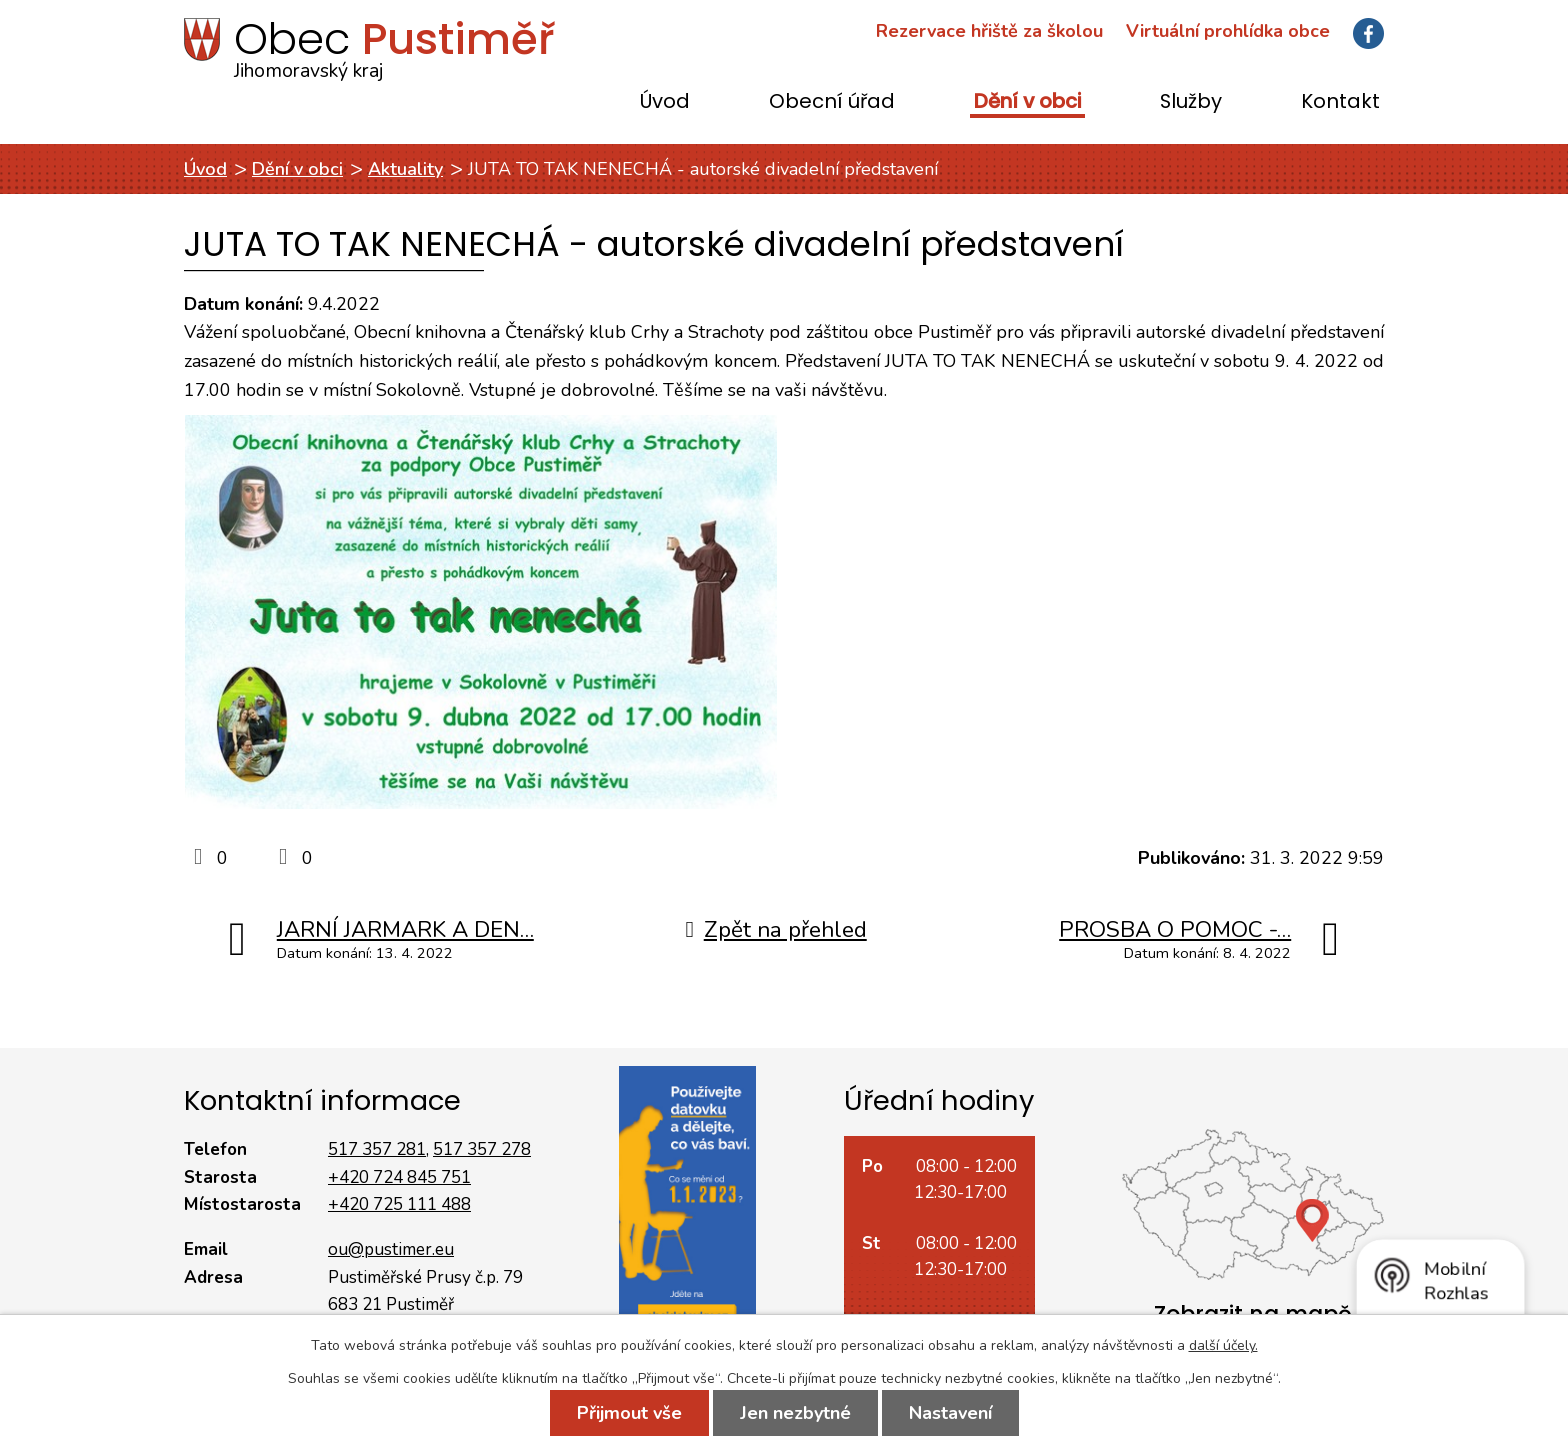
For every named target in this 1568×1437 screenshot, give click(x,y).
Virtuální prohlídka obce (1228, 31)
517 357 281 (377, 1149)
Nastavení (950, 1413)
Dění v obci (1027, 102)
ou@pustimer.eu (391, 1249)
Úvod (665, 102)
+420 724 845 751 (399, 1177)
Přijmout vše (629, 1413)
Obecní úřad (832, 102)
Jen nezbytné (795, 1413)
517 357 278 (482, 1149)
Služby (1191, 102)
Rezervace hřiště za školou (989, 31)
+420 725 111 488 (399, 1204)
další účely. (1223, 1345)
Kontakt (1340, 102)
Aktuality (405, 169)
